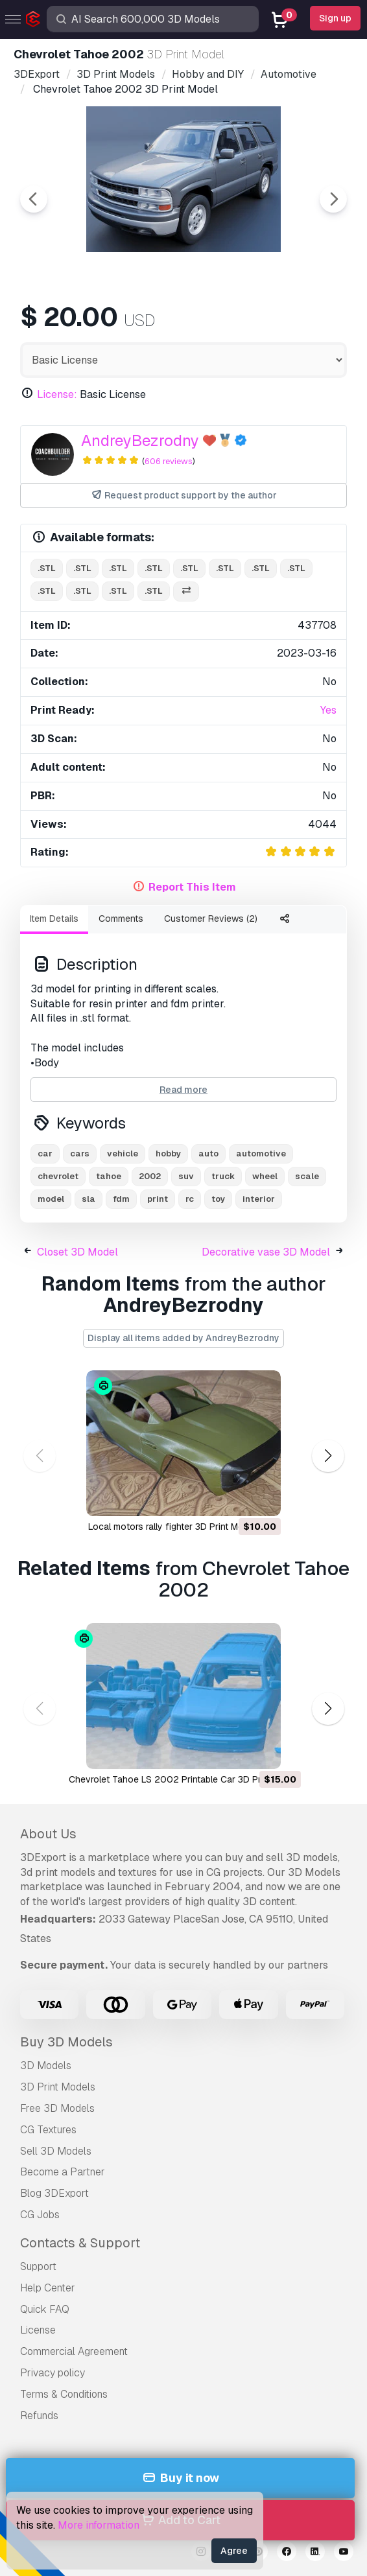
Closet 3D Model (77, 1252)
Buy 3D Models (66, 2041)
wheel (265, 1176)
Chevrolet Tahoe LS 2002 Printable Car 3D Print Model (184, 1779)
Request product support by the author (184, 495)
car (45, 1153)
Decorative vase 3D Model (266, 1252)
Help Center (47, 2288)
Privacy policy (52, 2373)
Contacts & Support (80, 2242)
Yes (328, 710)
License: (57, 394)
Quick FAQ (44, 2309)
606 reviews (169, 461)
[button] (328, 1456)
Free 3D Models (57, 2108)
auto (208, 1153)
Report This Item (192, 887)
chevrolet (58, 1176)
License (38, 2330)
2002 (150, 1176)
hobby (168, 1153)
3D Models (45, 2065)
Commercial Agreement (74, 2351)
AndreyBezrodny (140, 440)
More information (98, 2525)
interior (259, 1198)
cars (79, 1153)
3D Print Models (57, 2087)
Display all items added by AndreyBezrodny (183, 1338)
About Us (48, 1833)
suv (186, 1176)
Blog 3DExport (54, 2193)
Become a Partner (62, 2172)
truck (223, 1176)
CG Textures (48, 2130)
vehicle (122, 1153)
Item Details (54, 918)
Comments (121, 918)
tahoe (108, 1176)
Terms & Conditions (64, 2394)
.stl (47, 568)
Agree (234, 2551)
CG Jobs (40, 2214)
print (157, 1198)
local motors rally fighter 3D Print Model (172, 1526)
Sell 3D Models (55, 2151)
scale (307, 1176)
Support (38, 2266)
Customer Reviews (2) (210, 918)
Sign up (335, 18)
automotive (261, 1153)
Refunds (39, 2415)
